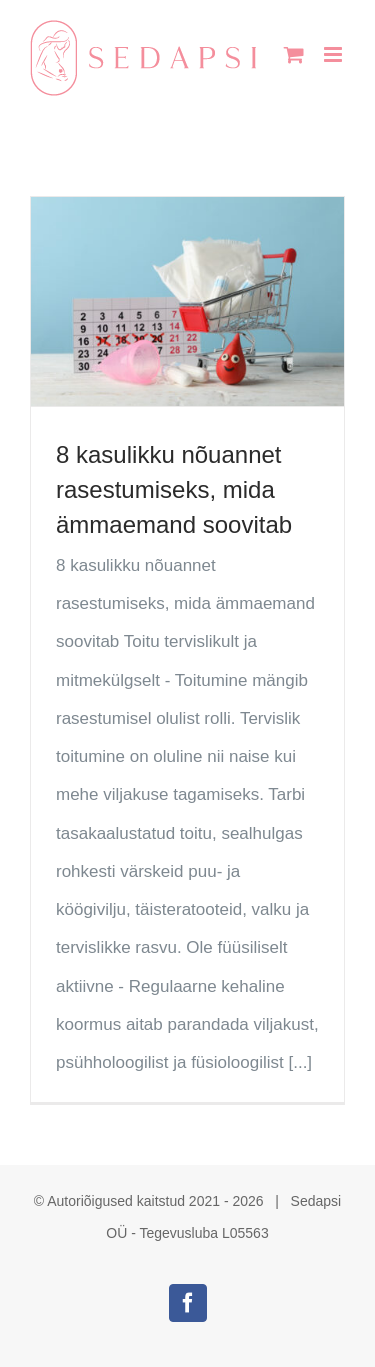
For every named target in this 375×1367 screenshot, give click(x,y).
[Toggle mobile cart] (294, 54)
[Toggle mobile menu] (334, 54)
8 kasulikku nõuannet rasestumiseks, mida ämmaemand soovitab (174, 489)
